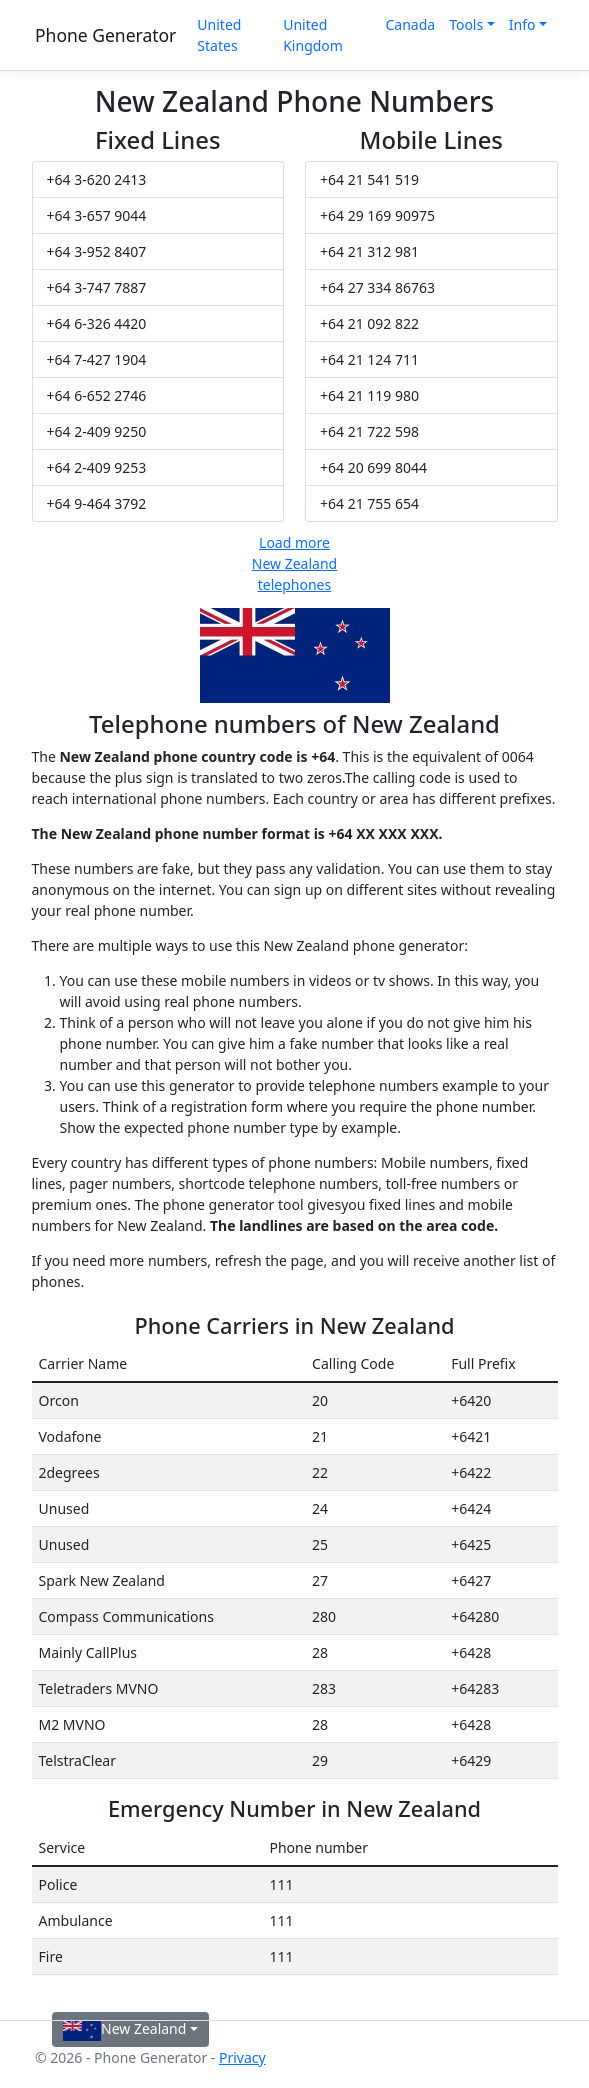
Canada (410, 24)
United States (219, 35)
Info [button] (522, 24)
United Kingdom (313, 35)
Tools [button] (466, 24)
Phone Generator (105, 35)
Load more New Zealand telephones (294, 563)
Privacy (242, 2057)
